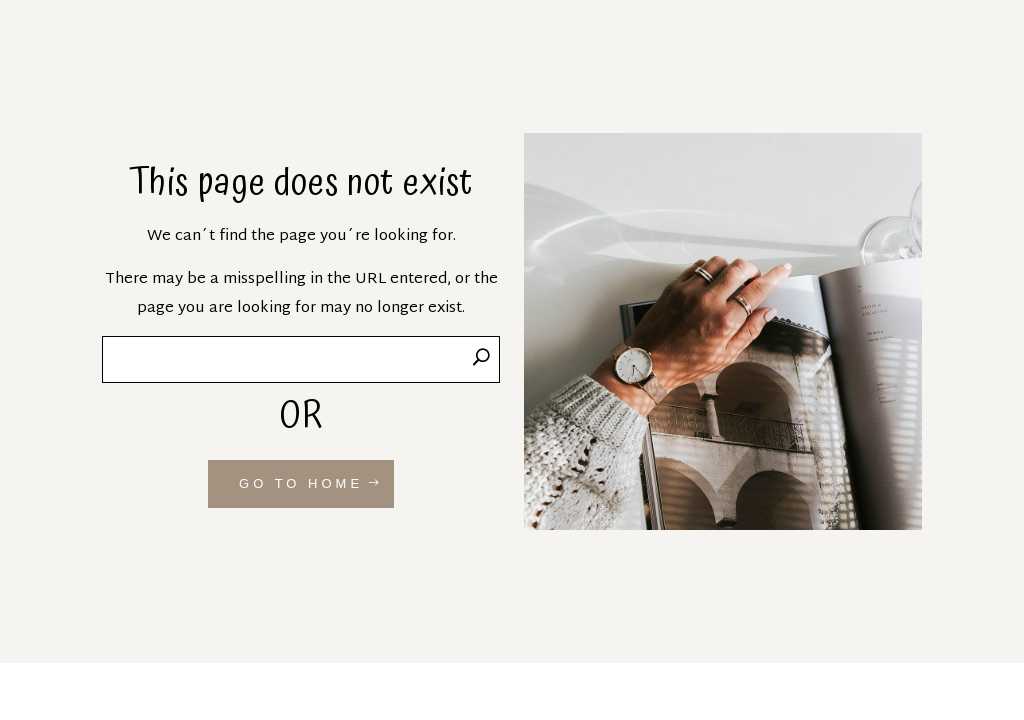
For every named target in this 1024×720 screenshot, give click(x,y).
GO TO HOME (301, 483)
